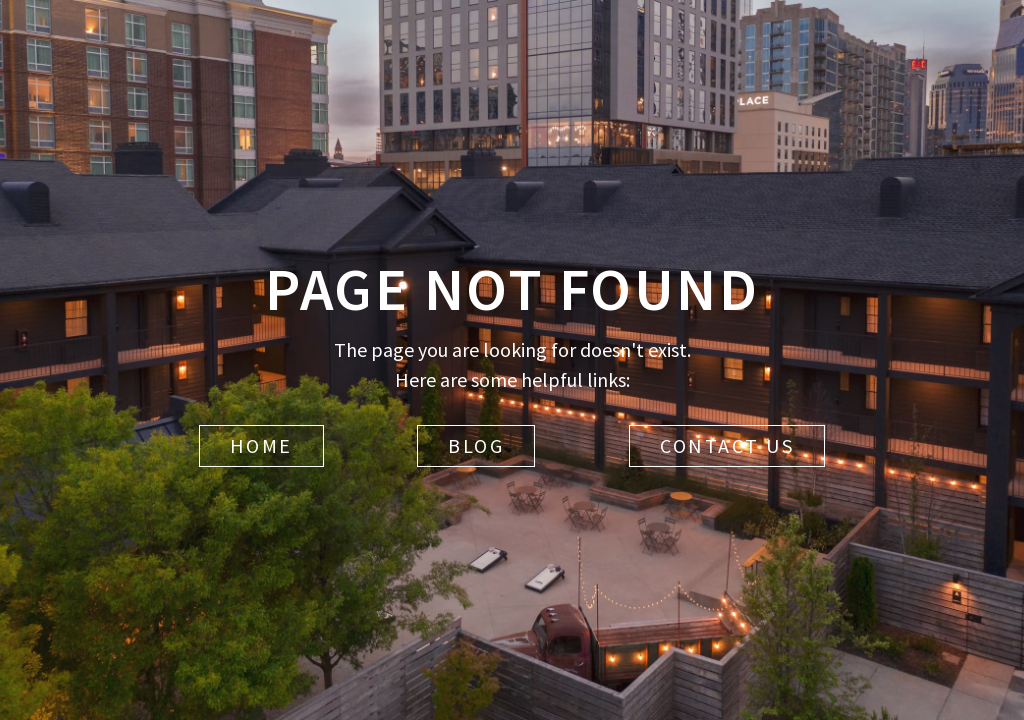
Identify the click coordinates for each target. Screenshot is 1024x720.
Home (261, 445)
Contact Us (727, 445)
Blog (476, 445)
